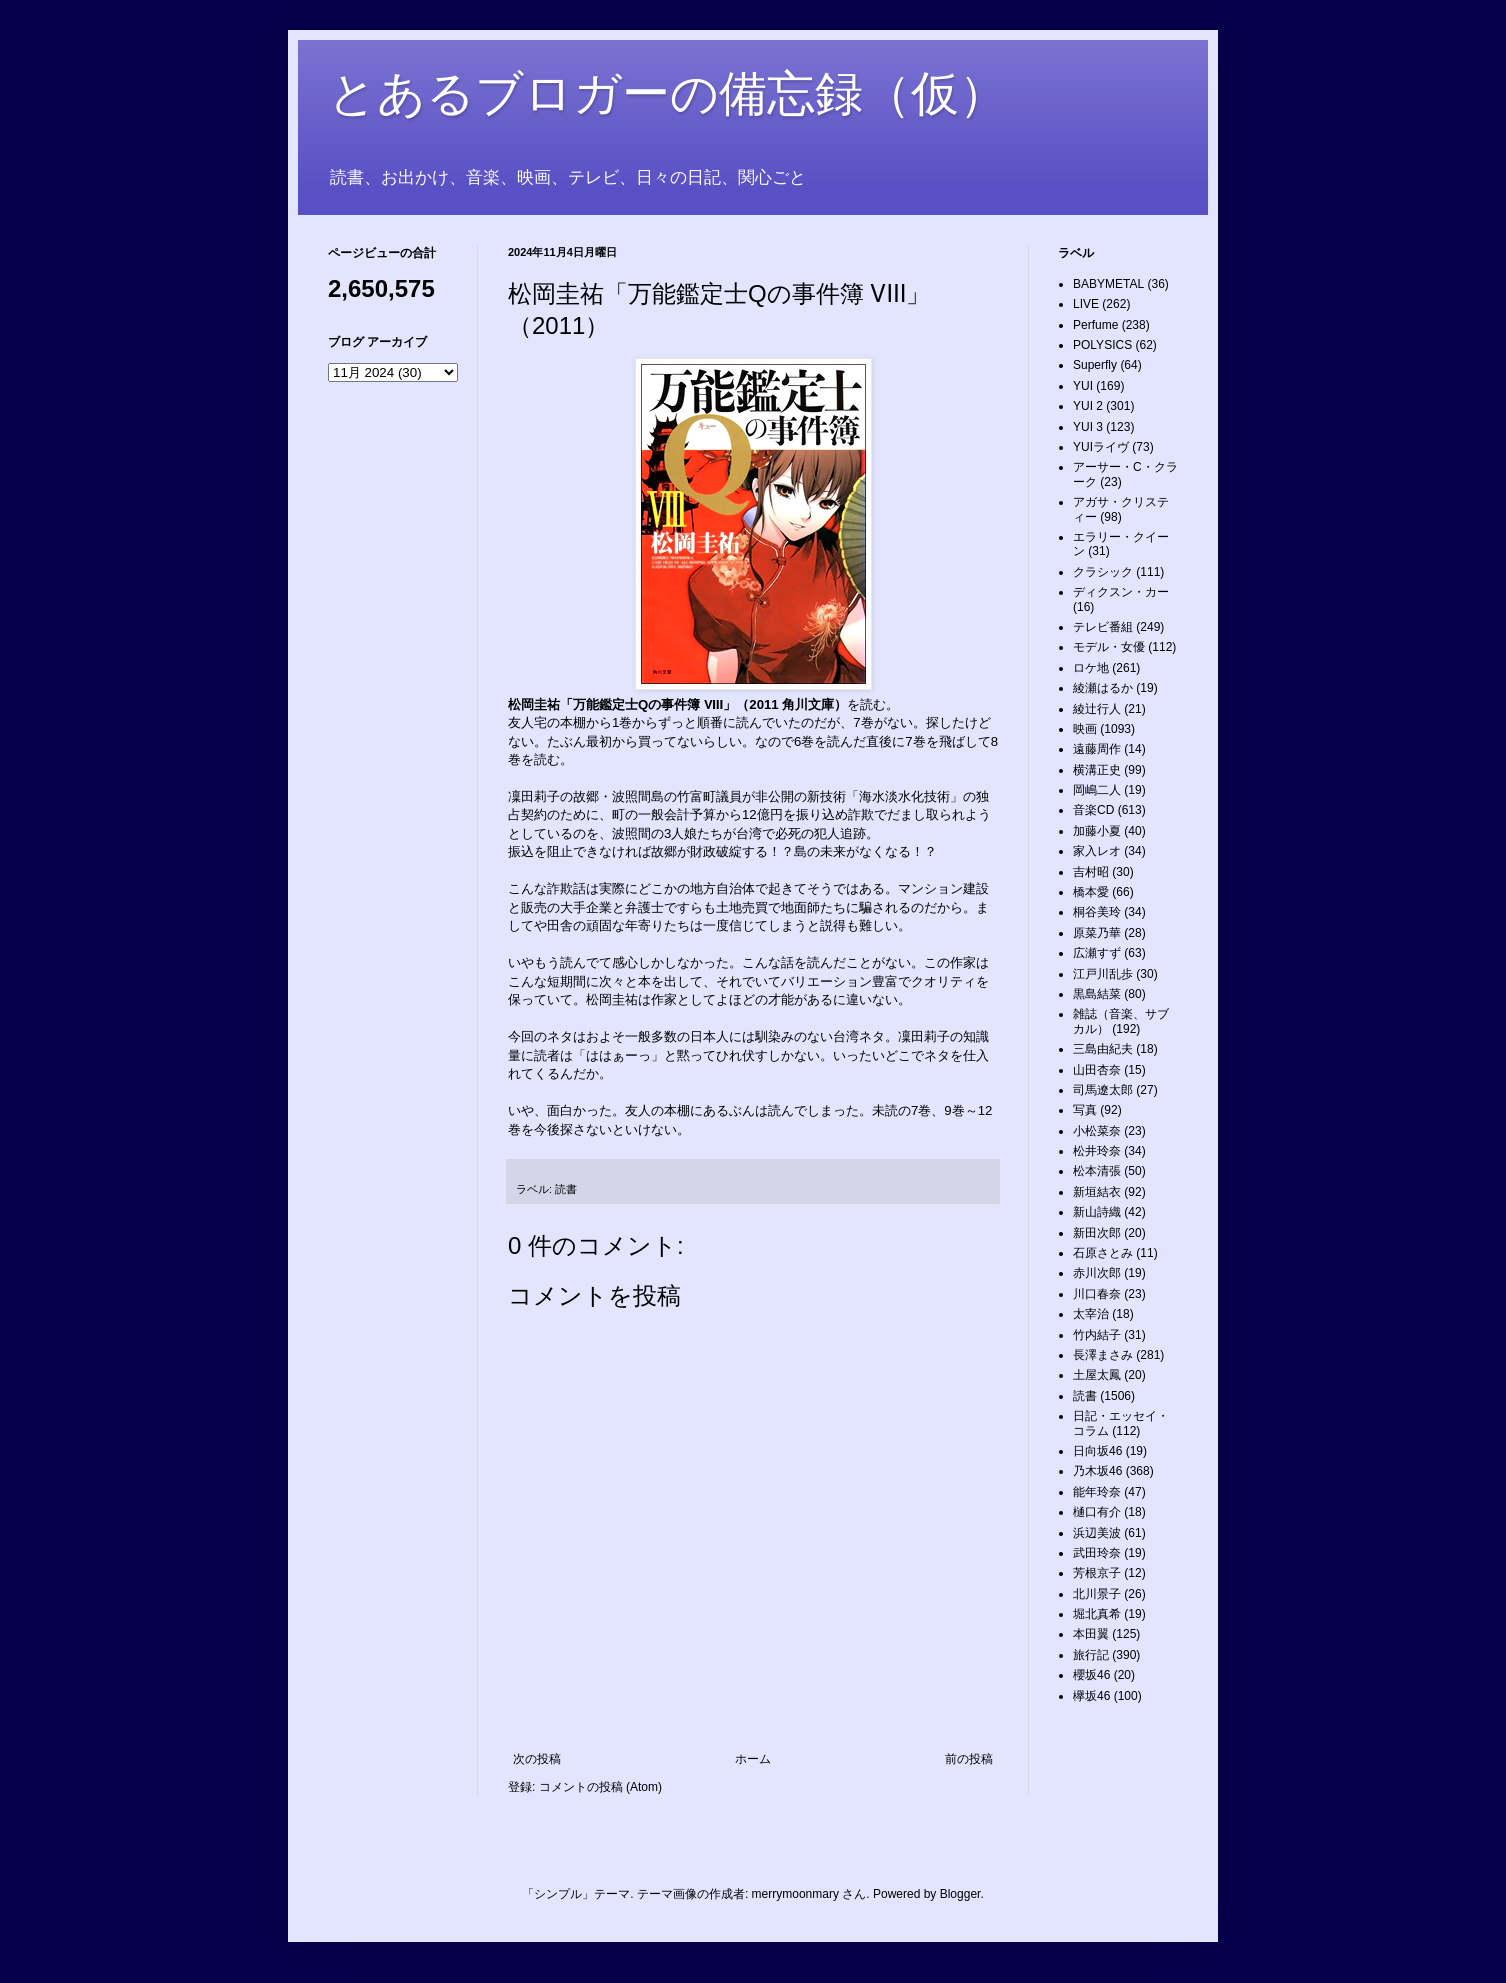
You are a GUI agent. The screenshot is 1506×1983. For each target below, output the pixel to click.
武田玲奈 (1097, 1553)
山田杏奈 (1097, 1070)
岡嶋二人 (1097, 790)
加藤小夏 (1097, 831)
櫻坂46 (1091, 1675)
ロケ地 (1091, 668)
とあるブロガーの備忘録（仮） (667, 93)
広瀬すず (1097, 953)
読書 (566, 1189)
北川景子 (1097, 1594)
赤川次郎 (1097, 1273)
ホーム (753, 1759)
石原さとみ (1103, 1253)
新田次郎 (1097, 1233)
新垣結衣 (1097, 1192)
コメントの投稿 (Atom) (600, 1787)
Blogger (960, 1894)
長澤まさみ (1103, 1355)
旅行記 (1091, 1655)
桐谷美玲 (1097, 912)
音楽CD (1093, 810)
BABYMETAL (1108, 284)
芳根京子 (1097, 1573)
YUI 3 (1088, 427)
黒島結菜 (1097, 994)
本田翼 (1091, 1634)
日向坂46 (1097, 1451)
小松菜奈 (1097, 1131)
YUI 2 (1088, 406)
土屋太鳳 (1097, 1375)
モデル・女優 (1109, 647)
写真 (1085, 1110)
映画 (1085, 729)
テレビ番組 (1103, 627)
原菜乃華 (1097, 933)
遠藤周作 (1097, 749)
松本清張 (1097, 1171)
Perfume (1095, 325)
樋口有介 (1097, 1512)
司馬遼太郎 (1103, 1090)
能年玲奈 (1097, 1492)
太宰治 (1091, 1314)
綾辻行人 (1097, 709)
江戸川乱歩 (1103, 974)
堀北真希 (1097, 1614)
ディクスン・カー (1121, 592)
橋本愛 (1091, 892)
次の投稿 (537, 1759)
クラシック (1103, 572)
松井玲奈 (1097, 1151)
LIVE (1086, 304)
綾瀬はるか (1103, 688)
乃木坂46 (1097, 1471)
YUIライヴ (1101, 447)
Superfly (1095, 365)
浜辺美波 (1097, 1533)
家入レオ (1097, 851)
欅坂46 (1091, 1696)
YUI (1083, 386)
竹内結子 (1097, 1335)
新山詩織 (1097, 1212)
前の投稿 (969, 1759)
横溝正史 (1097, 770)
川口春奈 (1097, 1294)
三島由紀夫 (1103, 1049)
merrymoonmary (795, 1894)
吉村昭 (1091, 872)
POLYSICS (1102, 345)
